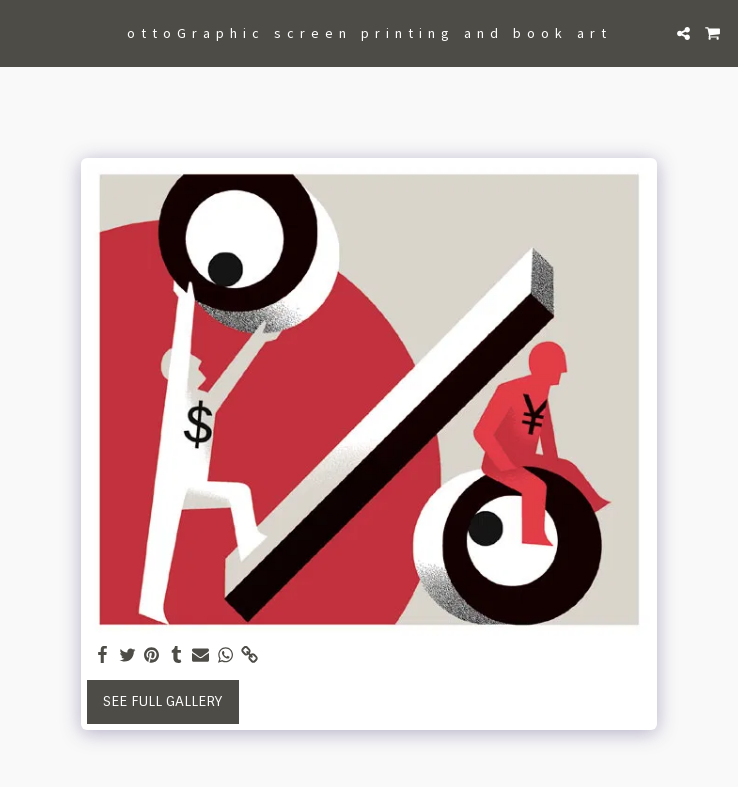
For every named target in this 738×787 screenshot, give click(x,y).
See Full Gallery (162, 701)
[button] (22, 33)
